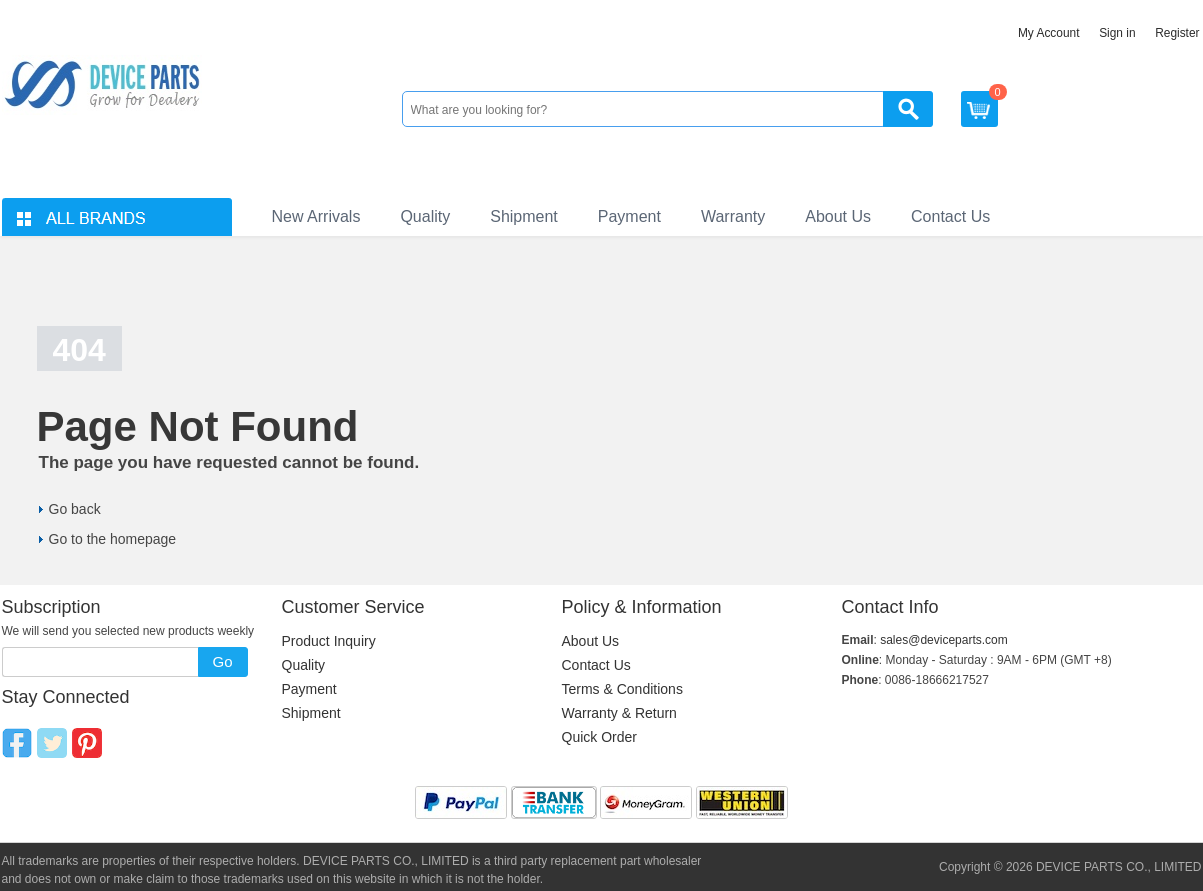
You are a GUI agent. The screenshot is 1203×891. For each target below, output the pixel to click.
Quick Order (599, 737)
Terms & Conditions (622, 689)
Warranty (733, 216)
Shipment (524, 216)
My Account (1049, 33)
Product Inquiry (329, 641)
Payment (629, 216)
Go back (75, 509)
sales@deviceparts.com (944, 640)
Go (222, 661)
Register (1177, 33)
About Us (838, 216)
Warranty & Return (619, 713)
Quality (425, 216)
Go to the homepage (113, 539)
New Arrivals (316, 216)
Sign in (1117, 33)
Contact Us (950, 216)
